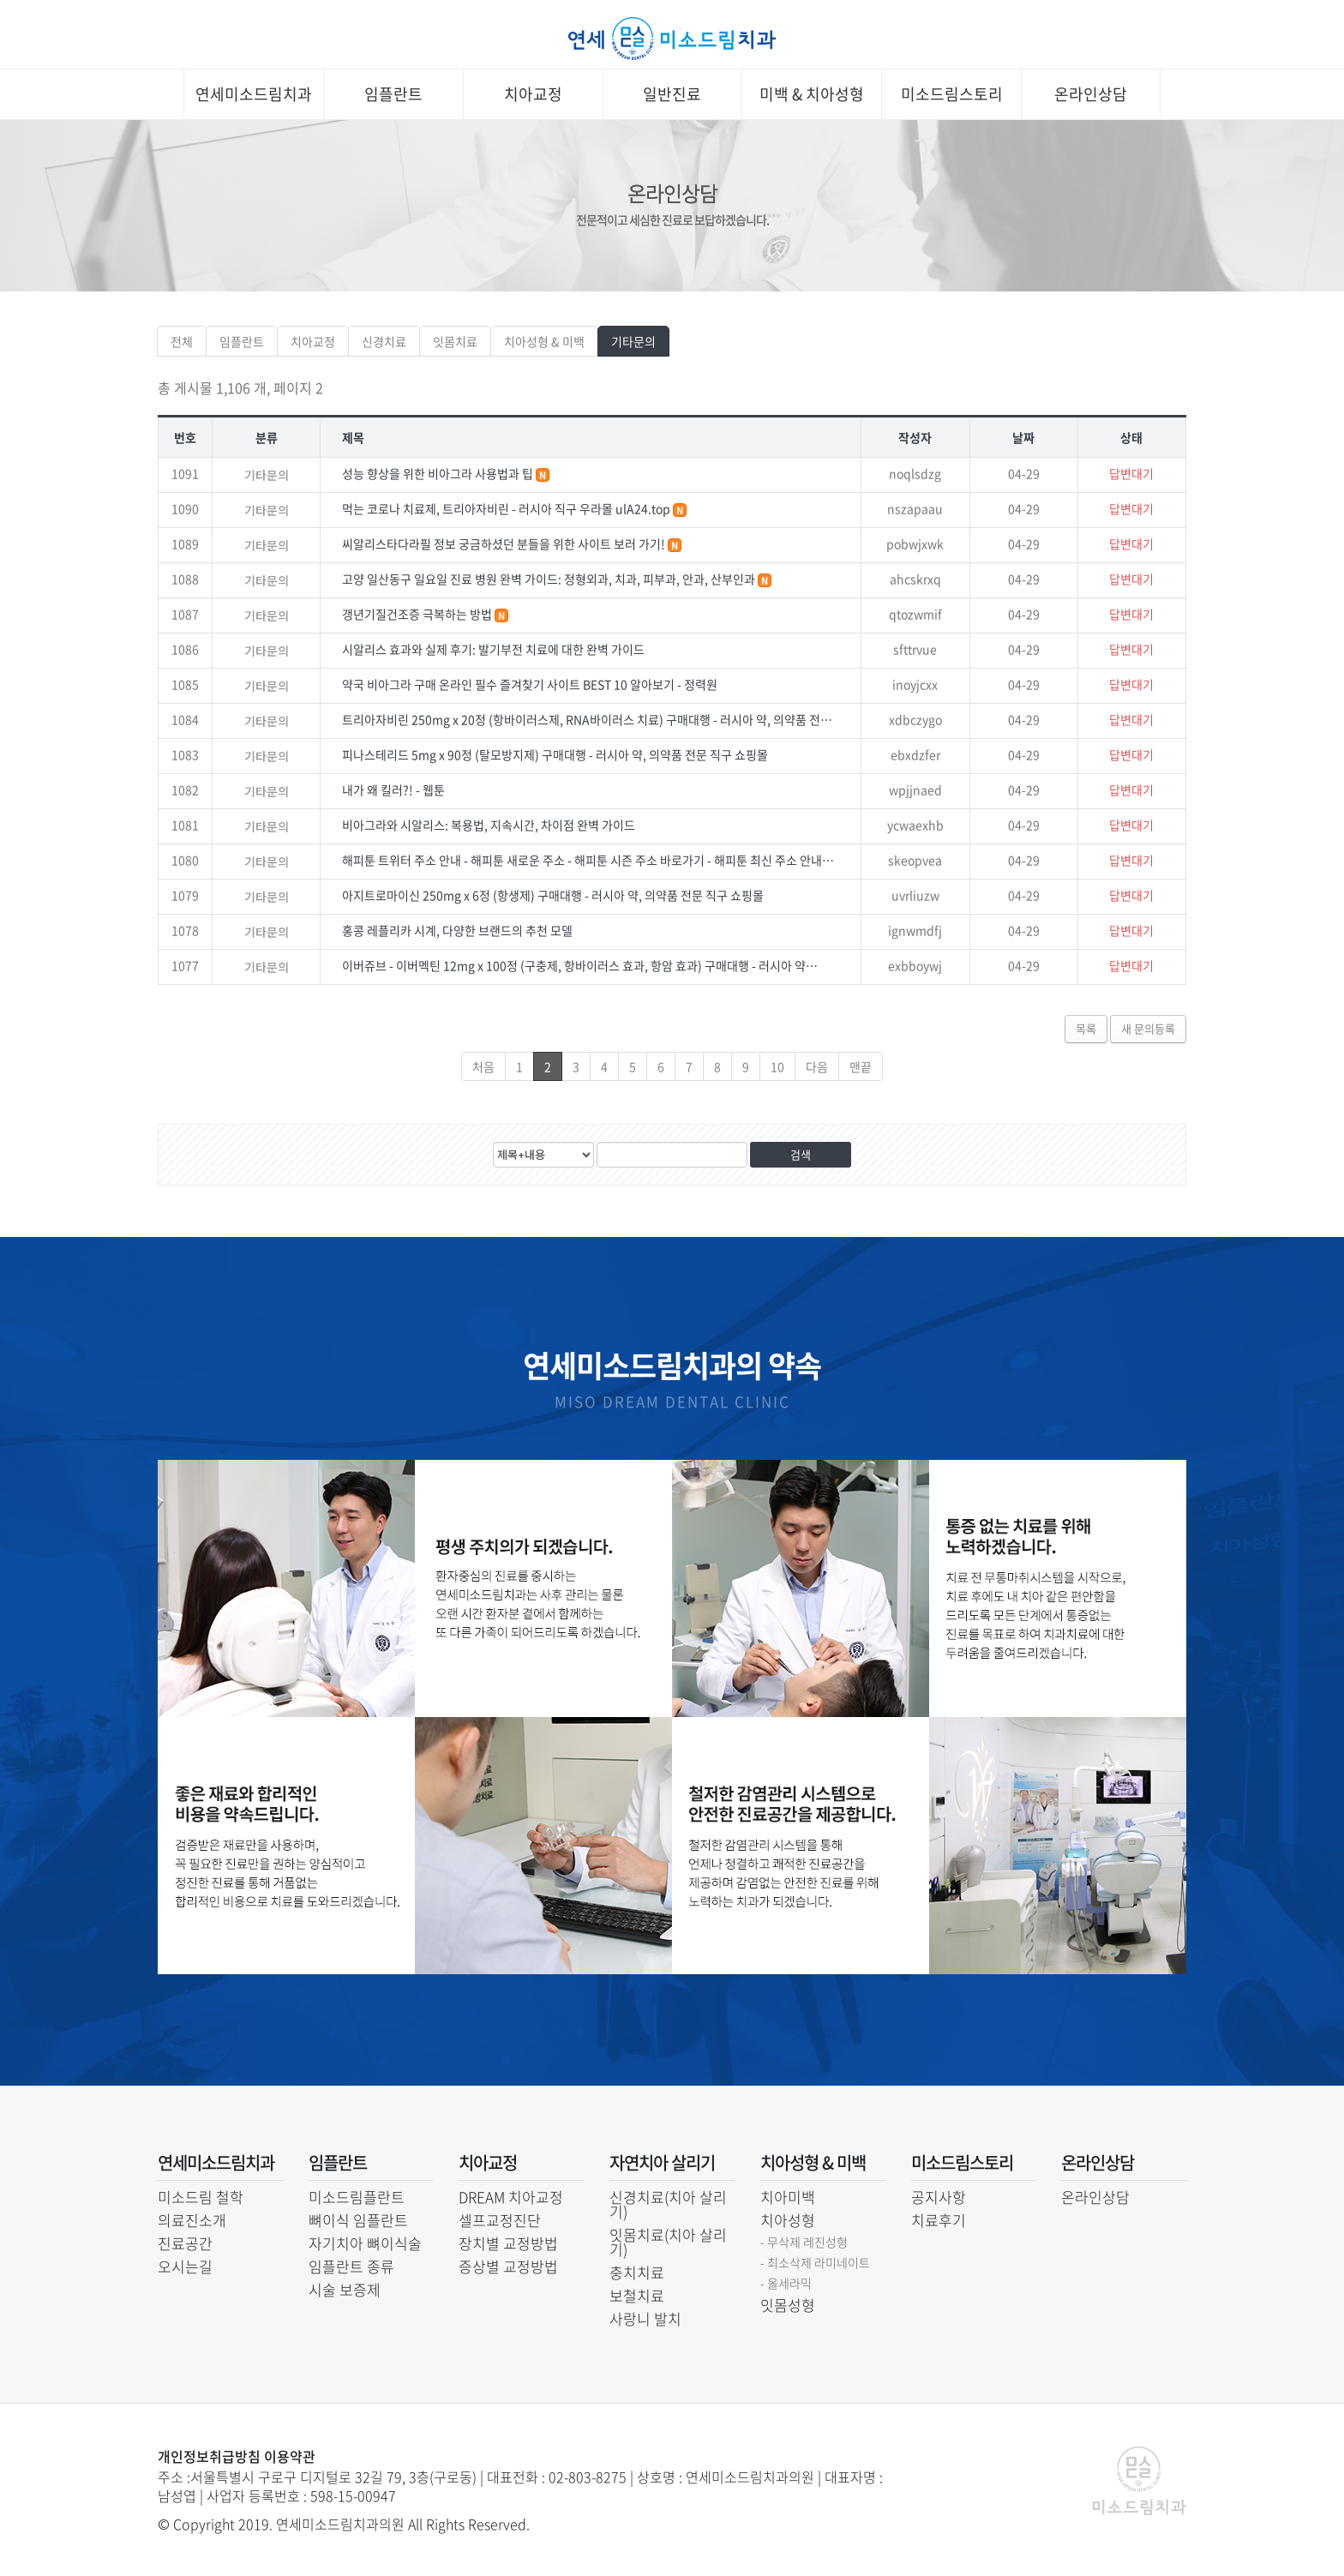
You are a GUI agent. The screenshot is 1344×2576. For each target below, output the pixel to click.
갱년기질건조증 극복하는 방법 (418, 613)
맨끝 (860, 1066)
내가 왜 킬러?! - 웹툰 (393, 789)
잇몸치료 (455, 341)
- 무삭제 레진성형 (804, 2242)
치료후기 (938, 2220)
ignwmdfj (915, 930)
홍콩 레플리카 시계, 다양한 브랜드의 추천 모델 (457, 930)
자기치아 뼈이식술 (365, 2243)
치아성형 (787, 2220)
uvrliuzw (915, 895)
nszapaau (915, 508)
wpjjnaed (915, 789)
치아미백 (787, 2196)
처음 (483, 1066)
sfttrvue (915, 649)
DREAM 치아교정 (511, 2196)
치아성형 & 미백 (544, 341)
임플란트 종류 (351, 2266)
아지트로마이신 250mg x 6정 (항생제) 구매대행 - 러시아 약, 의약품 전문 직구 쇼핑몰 (553, 895)
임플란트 (393, 93)
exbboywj (915, 965)
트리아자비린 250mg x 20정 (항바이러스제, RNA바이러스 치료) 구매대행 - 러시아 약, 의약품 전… (587, 719)
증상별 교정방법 (508, 2266)
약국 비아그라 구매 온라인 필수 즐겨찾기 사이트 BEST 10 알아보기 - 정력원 (529, 684)
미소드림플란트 (357, 2196)
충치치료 (636, 2272)
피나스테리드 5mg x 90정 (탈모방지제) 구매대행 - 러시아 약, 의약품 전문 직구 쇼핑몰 (555, 754)
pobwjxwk (915, 543)
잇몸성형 (787, 2304)
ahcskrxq (915, 578)
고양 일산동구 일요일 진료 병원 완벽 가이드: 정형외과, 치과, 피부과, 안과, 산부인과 (550, 578)
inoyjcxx (915, 684)
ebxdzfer (915, 754)
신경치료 (384, 341)
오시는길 (185, 2266)
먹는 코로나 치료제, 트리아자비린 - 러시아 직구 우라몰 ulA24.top (507, 508)
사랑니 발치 (645, 2318)
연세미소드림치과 (253, 93)
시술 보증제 (345, 2289)
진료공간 (185, 2243)
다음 (817, 1066)
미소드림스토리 (952, 93)
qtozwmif (915, 613)
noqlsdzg (915, 473)
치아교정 (533, 93)
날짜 (1023, 437)
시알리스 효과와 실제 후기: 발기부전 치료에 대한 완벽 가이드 (493, 649)
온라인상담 (1090, 93)
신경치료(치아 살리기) (668, 2204)
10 (777, 1066)
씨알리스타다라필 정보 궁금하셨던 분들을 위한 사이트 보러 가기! (505, 543)
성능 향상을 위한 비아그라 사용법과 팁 (439, 473)
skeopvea (915, 859)
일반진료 (672, 93)
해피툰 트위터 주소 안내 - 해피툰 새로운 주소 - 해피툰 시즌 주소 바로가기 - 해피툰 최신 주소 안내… (588, 859)
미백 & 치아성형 (811, 93)
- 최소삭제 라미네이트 (815, 2262)
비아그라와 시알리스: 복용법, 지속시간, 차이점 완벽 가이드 (488, 824)
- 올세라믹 (786, 2283)
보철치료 (636, 2295)
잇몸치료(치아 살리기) (668, 2241)
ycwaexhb (915, 824)
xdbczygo (915, 719)
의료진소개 (192, 2220)
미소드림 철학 (200, 2196)
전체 (182, 341)
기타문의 (633, 341)
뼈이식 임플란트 (358, 2220)
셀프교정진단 (500, 2220)
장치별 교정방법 (508, 2243)
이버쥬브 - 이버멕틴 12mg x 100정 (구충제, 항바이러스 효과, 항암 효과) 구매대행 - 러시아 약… (580, 965)
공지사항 (938, 2196)
